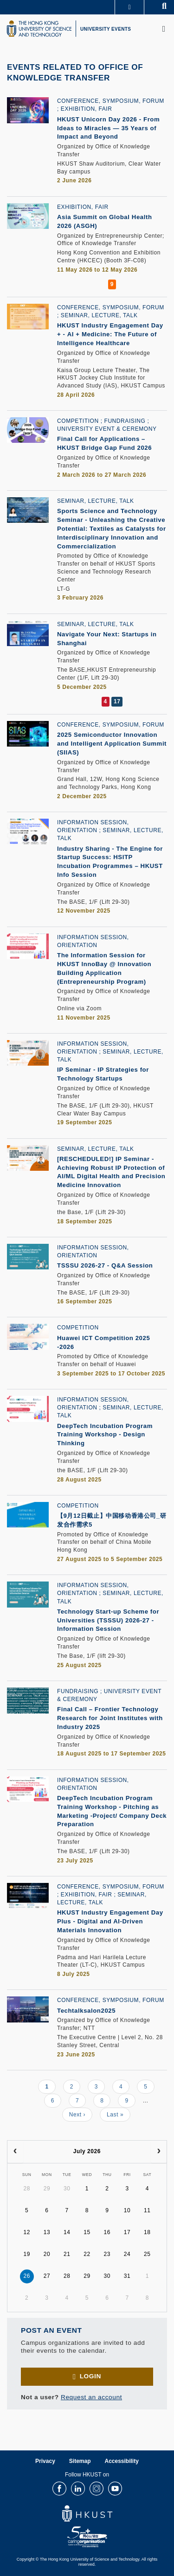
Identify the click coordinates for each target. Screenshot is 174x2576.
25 (147, 2254)
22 (87, 2254)
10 (127, 2210)
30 (67, 2188)
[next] (159, 2152)
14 (67, 2232)
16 (107, 2232)
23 (107, 2254)
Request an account (91, 2397)
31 (127, 2276)
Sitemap (80, 2461)
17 (127, 2232)
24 (127, 2254)
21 (67, 2254)
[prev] (15, 2152)
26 (26, 2276)
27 (47, 2276)
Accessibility (122, 2461)
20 (47, 2254)
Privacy (45, 2461)
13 (47, 2232)
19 (26, 2254)
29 (47, 2188)
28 (26, 2188)
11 (147, 2210)
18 (147, 2232)
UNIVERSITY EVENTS (105, 29)
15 (87, 2232)
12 (26, 2232)
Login (90, 2376)
